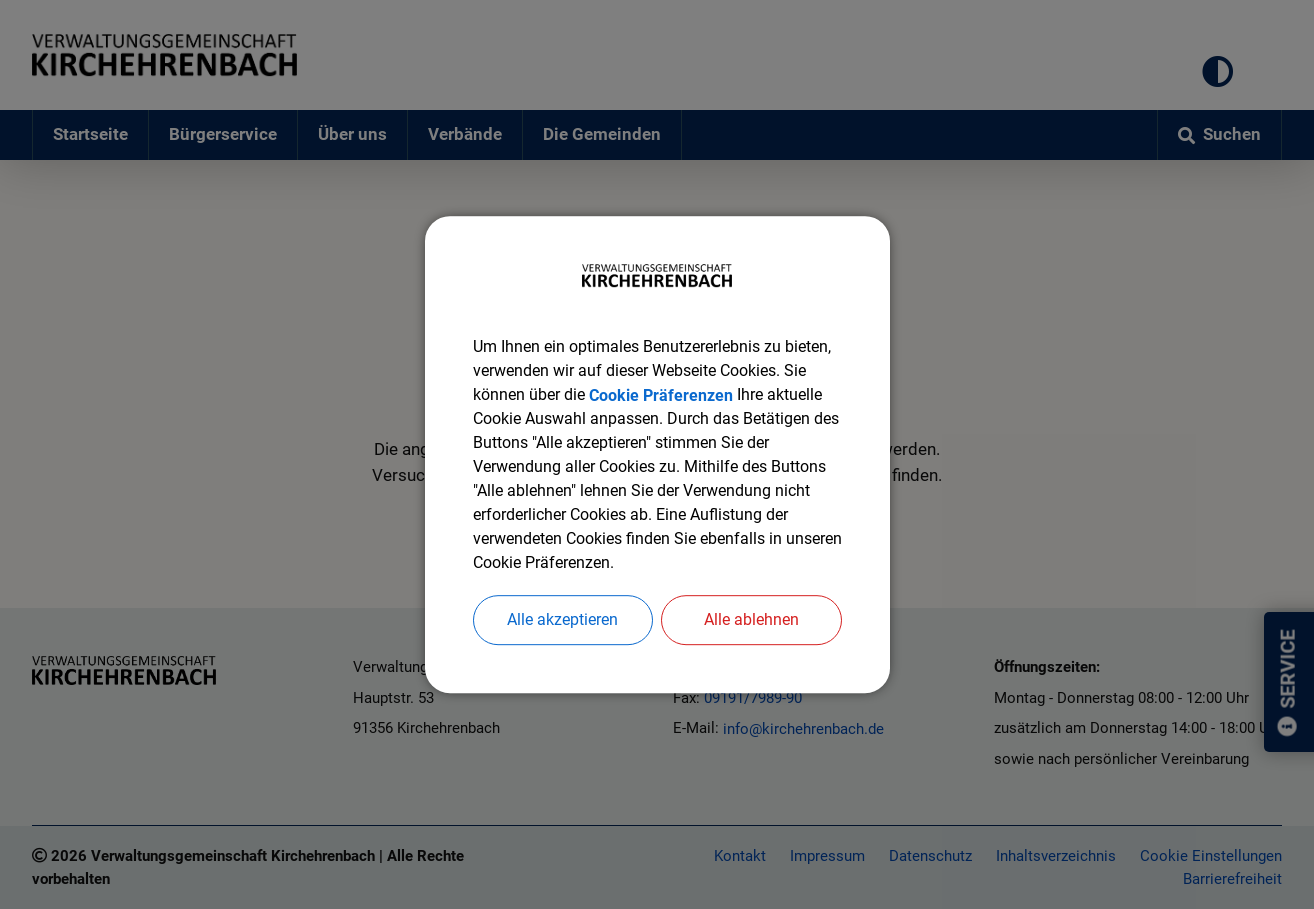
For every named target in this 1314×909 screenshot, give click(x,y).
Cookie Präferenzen (661, 394)
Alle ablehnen (751, 619)
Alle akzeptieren (562, 619)
